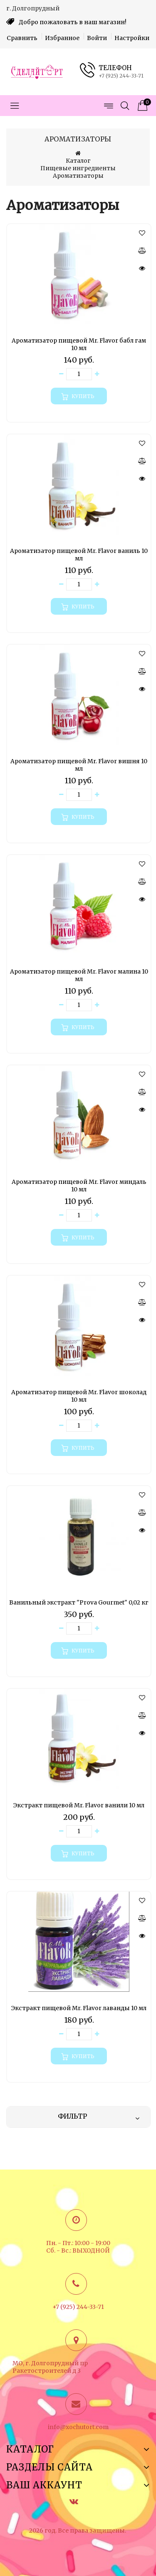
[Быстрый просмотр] (142, 268)
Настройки (131, 38)
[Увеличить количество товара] (97, 374)
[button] (142, 233)
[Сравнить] (142, 250)
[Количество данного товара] (79, 374)
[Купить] (79, 396)
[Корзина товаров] (141, 105)
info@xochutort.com (78, 2427)
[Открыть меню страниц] (108, 105)
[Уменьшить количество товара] (61, 374)
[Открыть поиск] (124, 105)
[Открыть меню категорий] (14, 105)
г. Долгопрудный (32, 8)
